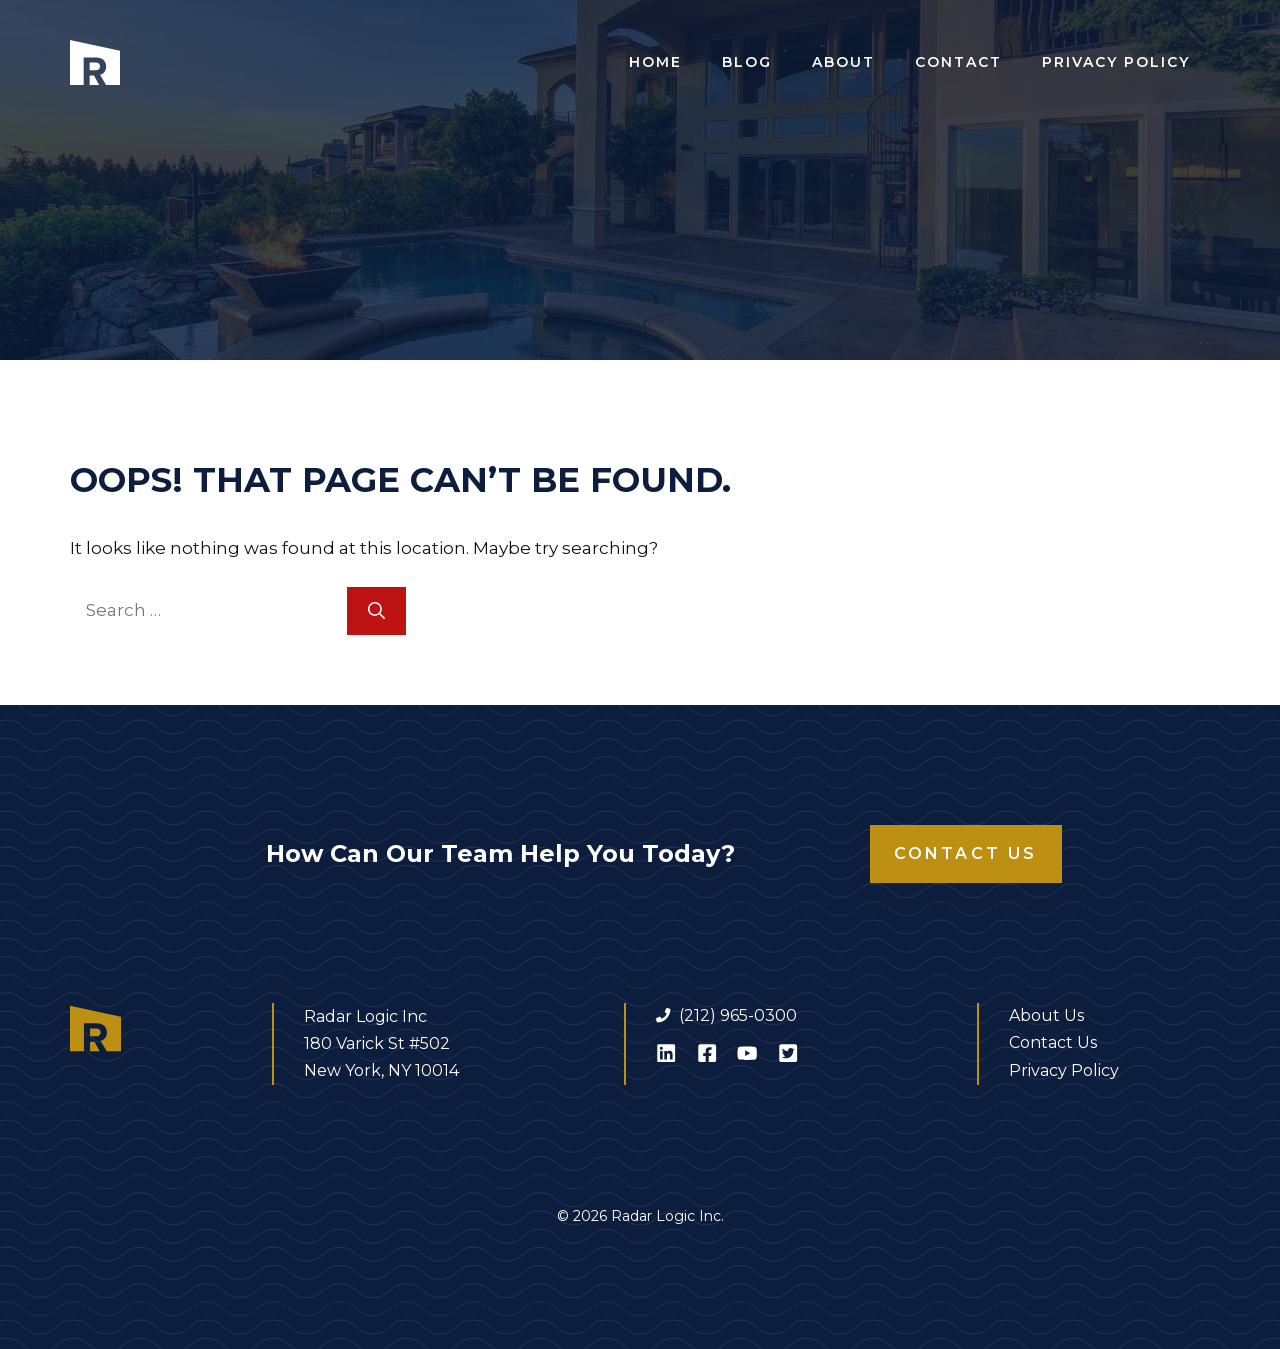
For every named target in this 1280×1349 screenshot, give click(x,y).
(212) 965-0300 (738, 1015)
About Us (1046, 1015)
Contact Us (966, 853)
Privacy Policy (1116, 62)
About (843, 62)
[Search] (376, 611)
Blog (747, 62)
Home (655, 62)
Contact (958, 62)
